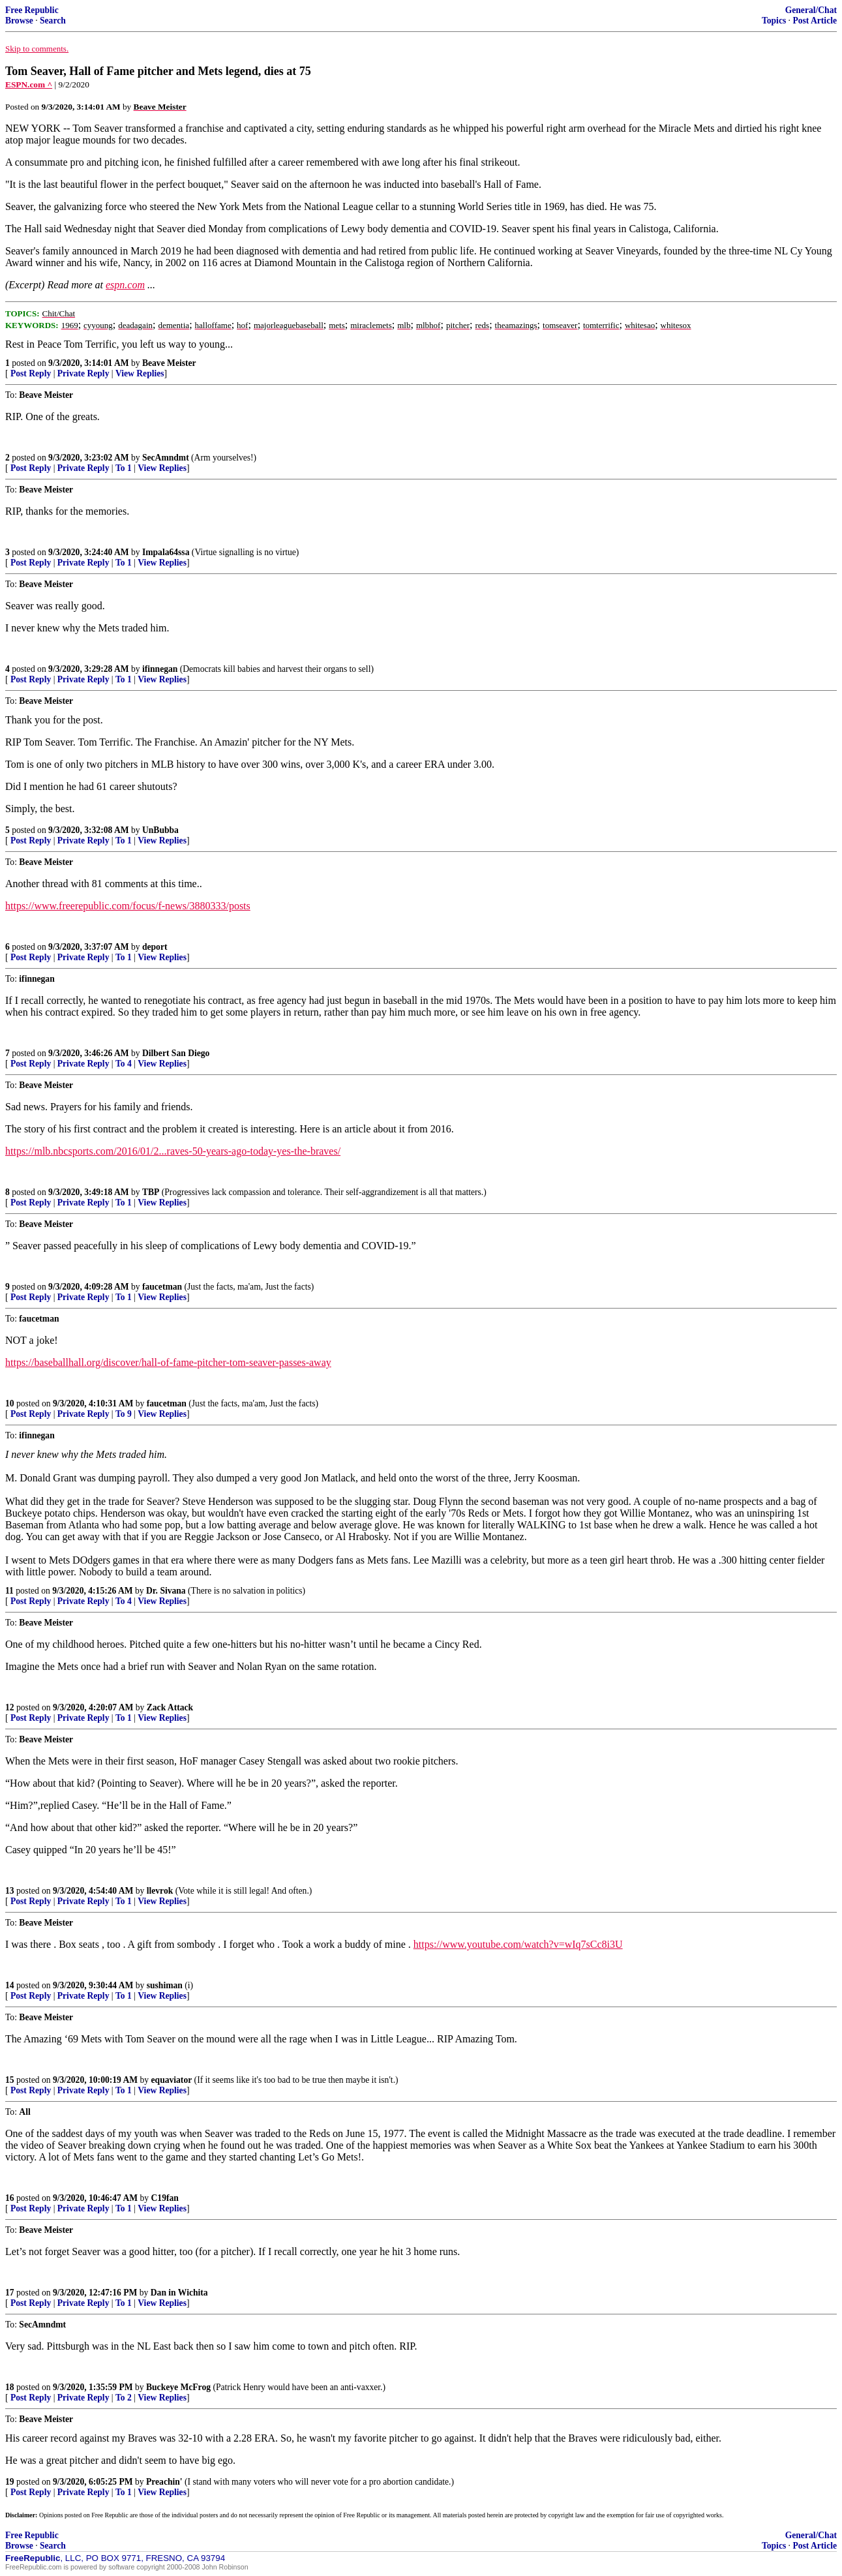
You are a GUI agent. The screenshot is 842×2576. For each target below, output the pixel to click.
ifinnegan (159, 669)
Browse (19, 20)
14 (9, 1985)
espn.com (125, 284)
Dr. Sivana (166, 1591)
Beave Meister (169, 363)
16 (9, 2198)
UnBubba (160, 830)
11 (9, 1591)
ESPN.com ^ (28, 84)
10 (9, 1403)
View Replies (139, 373)
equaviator (171, 2080)
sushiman (165, 1985)
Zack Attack (170, 1707)
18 (9, 2387)
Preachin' (164, 2482)
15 (9, 2080)
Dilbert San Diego (175, 1053)
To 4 (123, 1063)
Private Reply (83, 373)
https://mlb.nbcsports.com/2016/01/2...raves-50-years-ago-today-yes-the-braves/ (172, 1151)
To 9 (123, 1414)
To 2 (123, 2397)
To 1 (123, 468)
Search (53, 20)
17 (9, 2292)
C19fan (165, 2198)
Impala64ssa (166, 552)
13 (9, 1891)
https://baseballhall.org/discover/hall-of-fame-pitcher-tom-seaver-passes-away (168, 1362)
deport (155, 947)
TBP (150, 1192)
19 (9, 2482)
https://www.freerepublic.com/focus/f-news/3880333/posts (127, 905)
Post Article (814, 20)
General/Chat (811, 10)
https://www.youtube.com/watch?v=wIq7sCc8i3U (518, 1944)
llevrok (160, 1891)
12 (9, 1707)
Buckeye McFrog (178, 2387)
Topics (774, 20)
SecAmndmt (165, 457)
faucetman (162, 1287)
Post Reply (30, 373)
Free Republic (32, 10)
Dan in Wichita (179, 2292)
